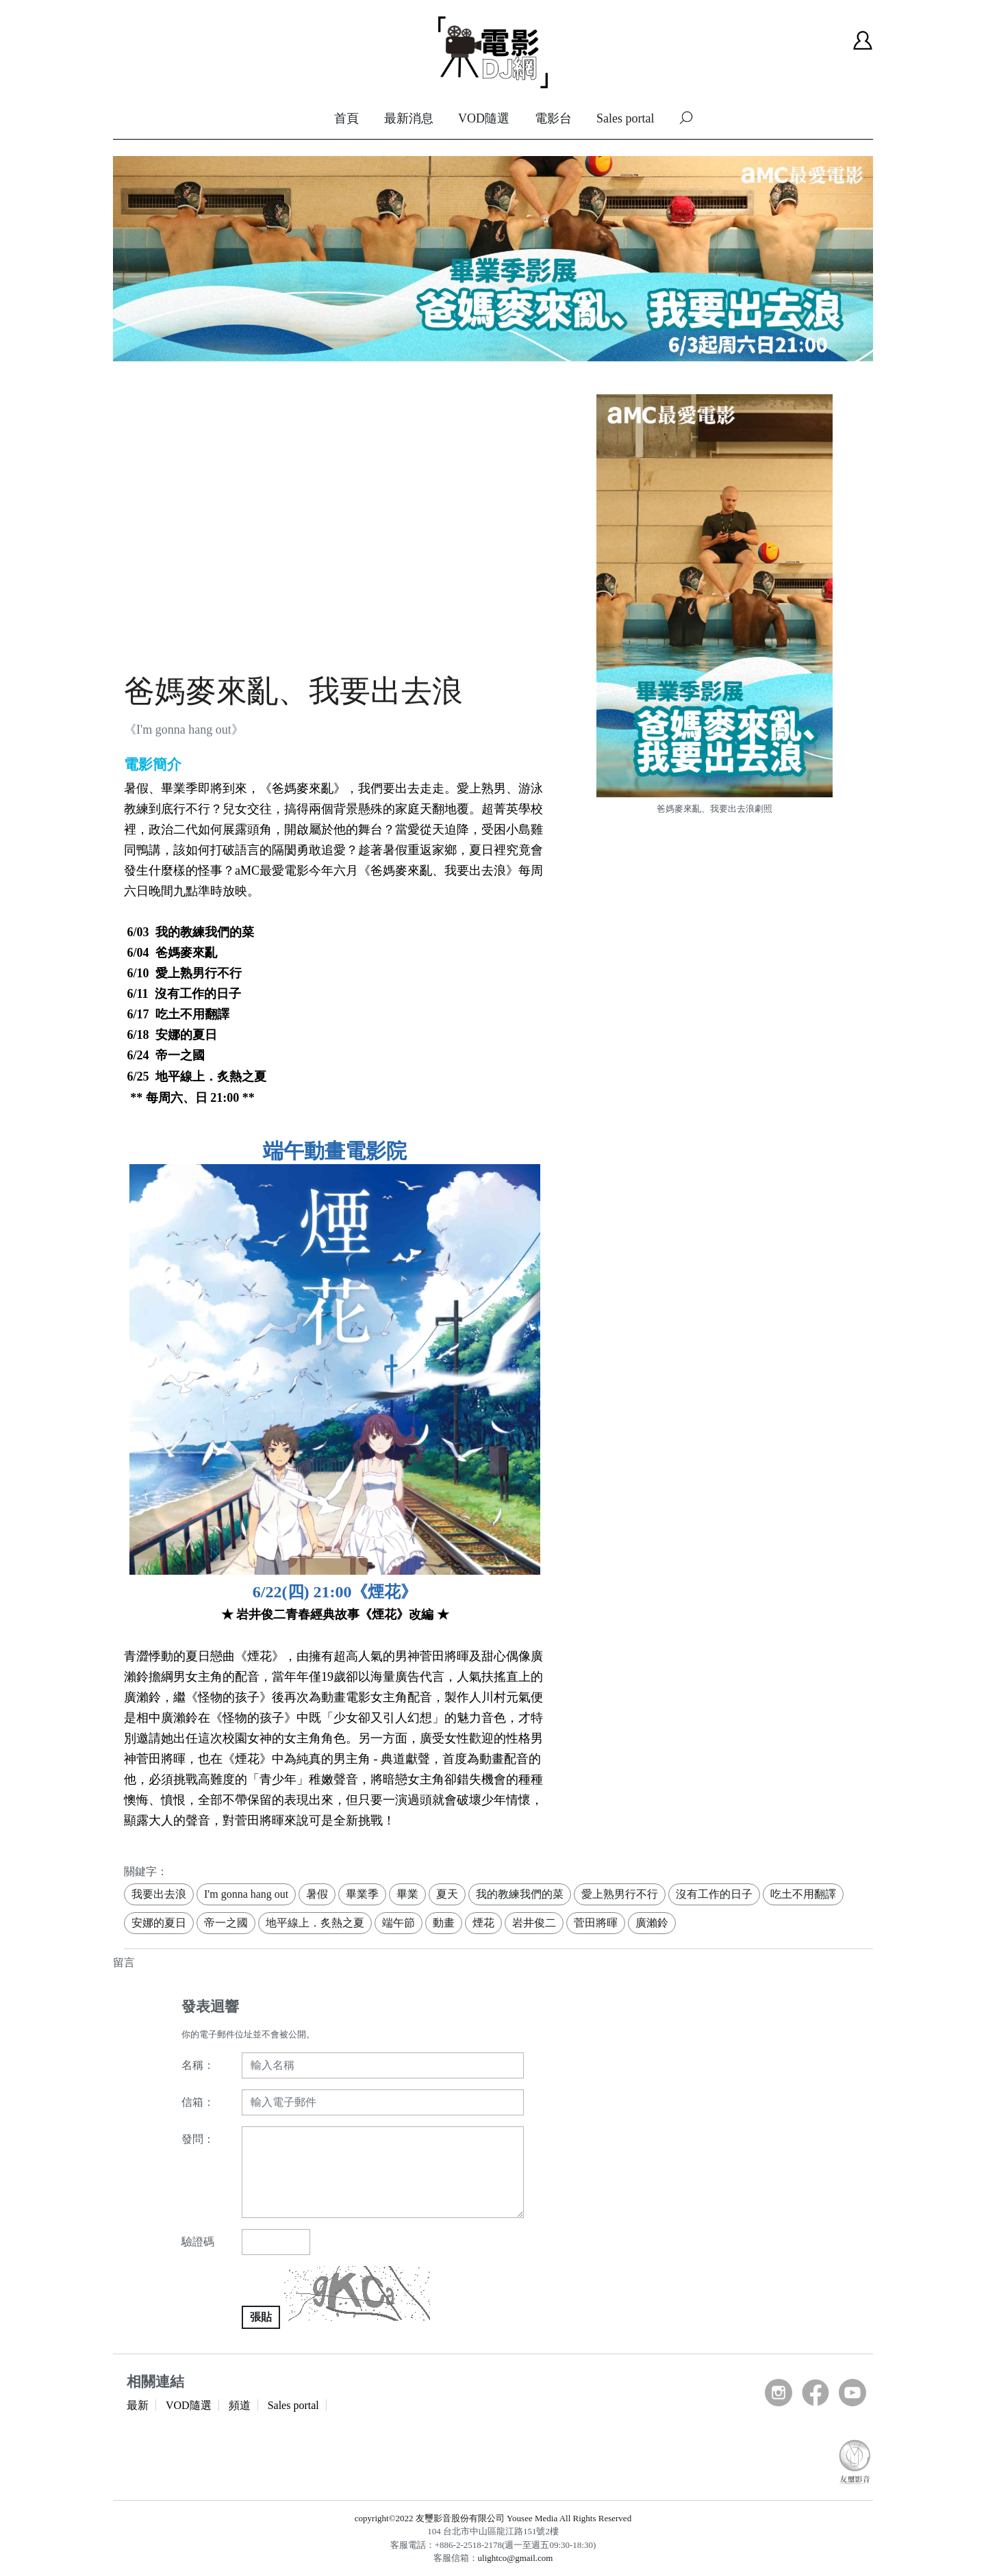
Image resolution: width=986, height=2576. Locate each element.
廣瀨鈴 (651, 1923)
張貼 (261, 2317)
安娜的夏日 (158, 1923)
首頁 (346, 118)
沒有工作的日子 (714, 1894)
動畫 (444, 1923)
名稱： (197, 2065)
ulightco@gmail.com (515, 2558)
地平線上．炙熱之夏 (315, 1923)
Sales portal (625, 118)
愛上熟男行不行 (619, 1894)
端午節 (398, 1923)
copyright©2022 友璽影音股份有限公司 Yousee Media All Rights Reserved (493, 2518)
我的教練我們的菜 (520, 1894)
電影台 (553, 118)
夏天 (447, 1894)
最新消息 (408, 118)
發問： (197, 2139)
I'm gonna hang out (246, 1894)
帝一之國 (226, 1923)
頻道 (240, 2405)
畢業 (407, 1894)
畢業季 (362, 1894)
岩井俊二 (534, 1923)
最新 (138, 2405)
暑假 (317, 1894)
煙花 (483, 1923)
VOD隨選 (483, 118)
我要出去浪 (158, 1894)
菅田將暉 (596, 1923)
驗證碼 (197, 2241)
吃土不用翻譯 (803, 1894)
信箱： (197, 2102)
